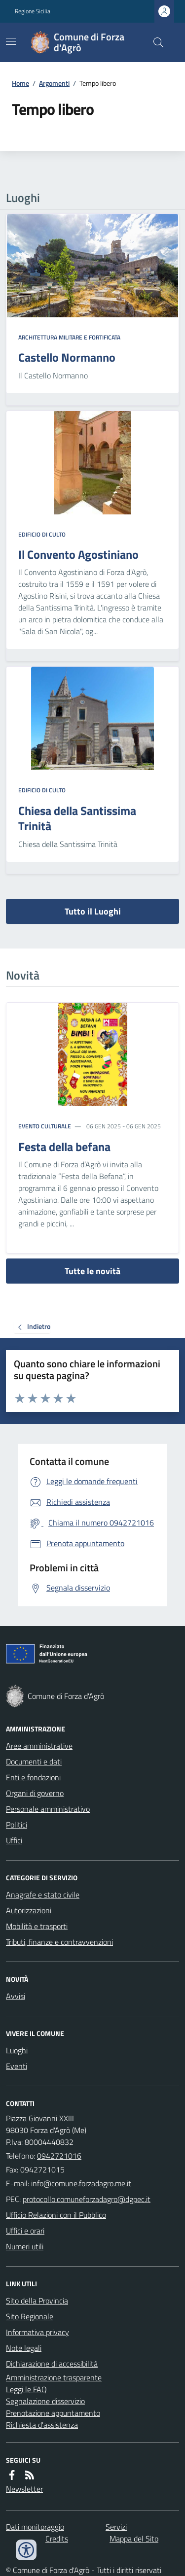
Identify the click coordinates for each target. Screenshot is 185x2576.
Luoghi (17, 2050)
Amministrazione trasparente (54, 2377)
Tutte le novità (92, 1271)
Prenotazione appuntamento (53, 2413)
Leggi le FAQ (26, 2389)
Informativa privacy (37, 2332)
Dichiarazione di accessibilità (52, 2364)
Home (20, 83)
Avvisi (15, 1996)
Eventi (16, 2066)
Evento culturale (44, 1126)
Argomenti (54, 83)
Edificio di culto (42, 534)
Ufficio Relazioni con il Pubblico (56, 2215)
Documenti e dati (34, 1761)
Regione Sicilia (32, 11)
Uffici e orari (25, 2231)
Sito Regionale (29, 2316)
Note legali (23, 2348)
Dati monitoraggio (35, 2527)
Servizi (116, 2527)
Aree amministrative (39, 1746)
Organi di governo (35, 1793)
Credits (56, 2538)
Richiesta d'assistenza (42, 2425)
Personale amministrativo (48, 1809)
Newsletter (24, 2489)
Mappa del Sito (134, 2538)
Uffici (14, 1840)
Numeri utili (24, 2246)
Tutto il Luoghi (93, 911)
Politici (16, 1824)
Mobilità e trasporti (37, 1926)
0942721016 (59, 2156)
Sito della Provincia (37, 2300)
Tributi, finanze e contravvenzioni (59, 1942)
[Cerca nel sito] (154, 42)
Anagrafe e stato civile (42, 1894)
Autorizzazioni (28, 1910)
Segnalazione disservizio (45, 2401)
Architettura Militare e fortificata (69, 337)
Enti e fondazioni (33, 1777)
